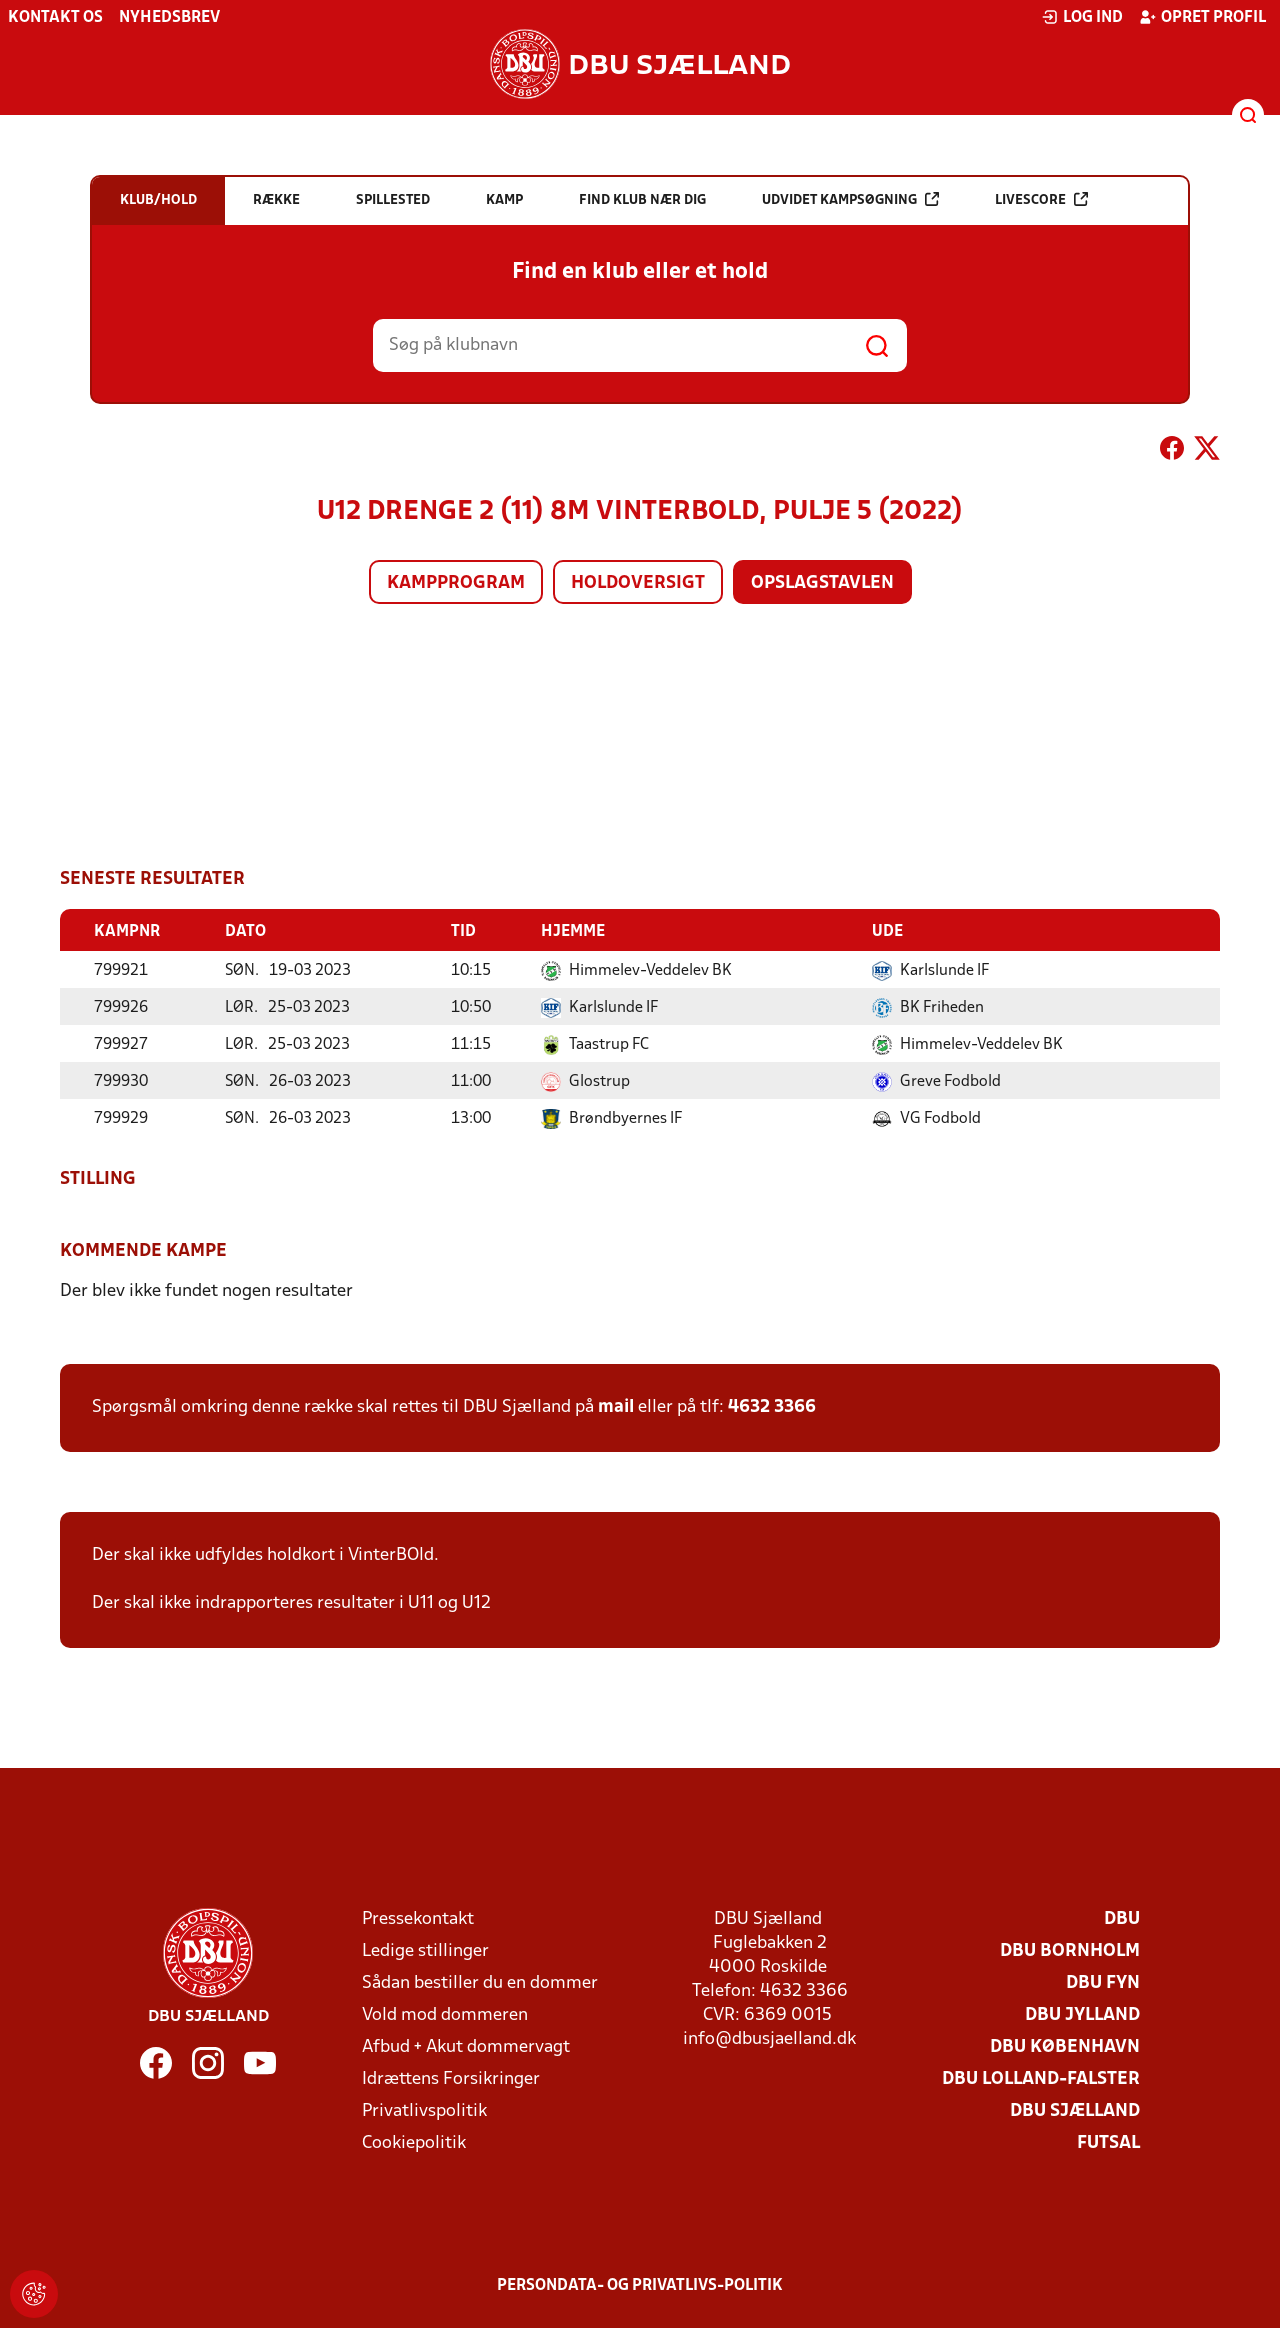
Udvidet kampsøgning (850, 199)
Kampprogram (456, 583)
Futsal (1108, 2142)
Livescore (1041, 199)
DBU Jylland (1082, 2014)
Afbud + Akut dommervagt (466, 2046)
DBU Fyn (1103, 1982)
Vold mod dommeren (445, 2014)
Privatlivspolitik (424, 2110)
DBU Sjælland (1075, 2110)
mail (616, 1406)
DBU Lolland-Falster (1041, 2078)
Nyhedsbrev (169, 18)
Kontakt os (55, 18)
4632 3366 (772, 1406)
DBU (1122, 1918)
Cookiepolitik (414, 2142)
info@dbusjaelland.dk (769, 2038)
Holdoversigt (638, 583)
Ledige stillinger (425, 1950)
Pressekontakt (418, 1918)
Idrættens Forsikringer (451, 2078)
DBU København (1065, 2046)
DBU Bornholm (1070, 1950)
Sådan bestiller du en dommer (480, 1982)
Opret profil (1202, 17)
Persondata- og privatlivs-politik (640, 2285)
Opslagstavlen (822, 583)
